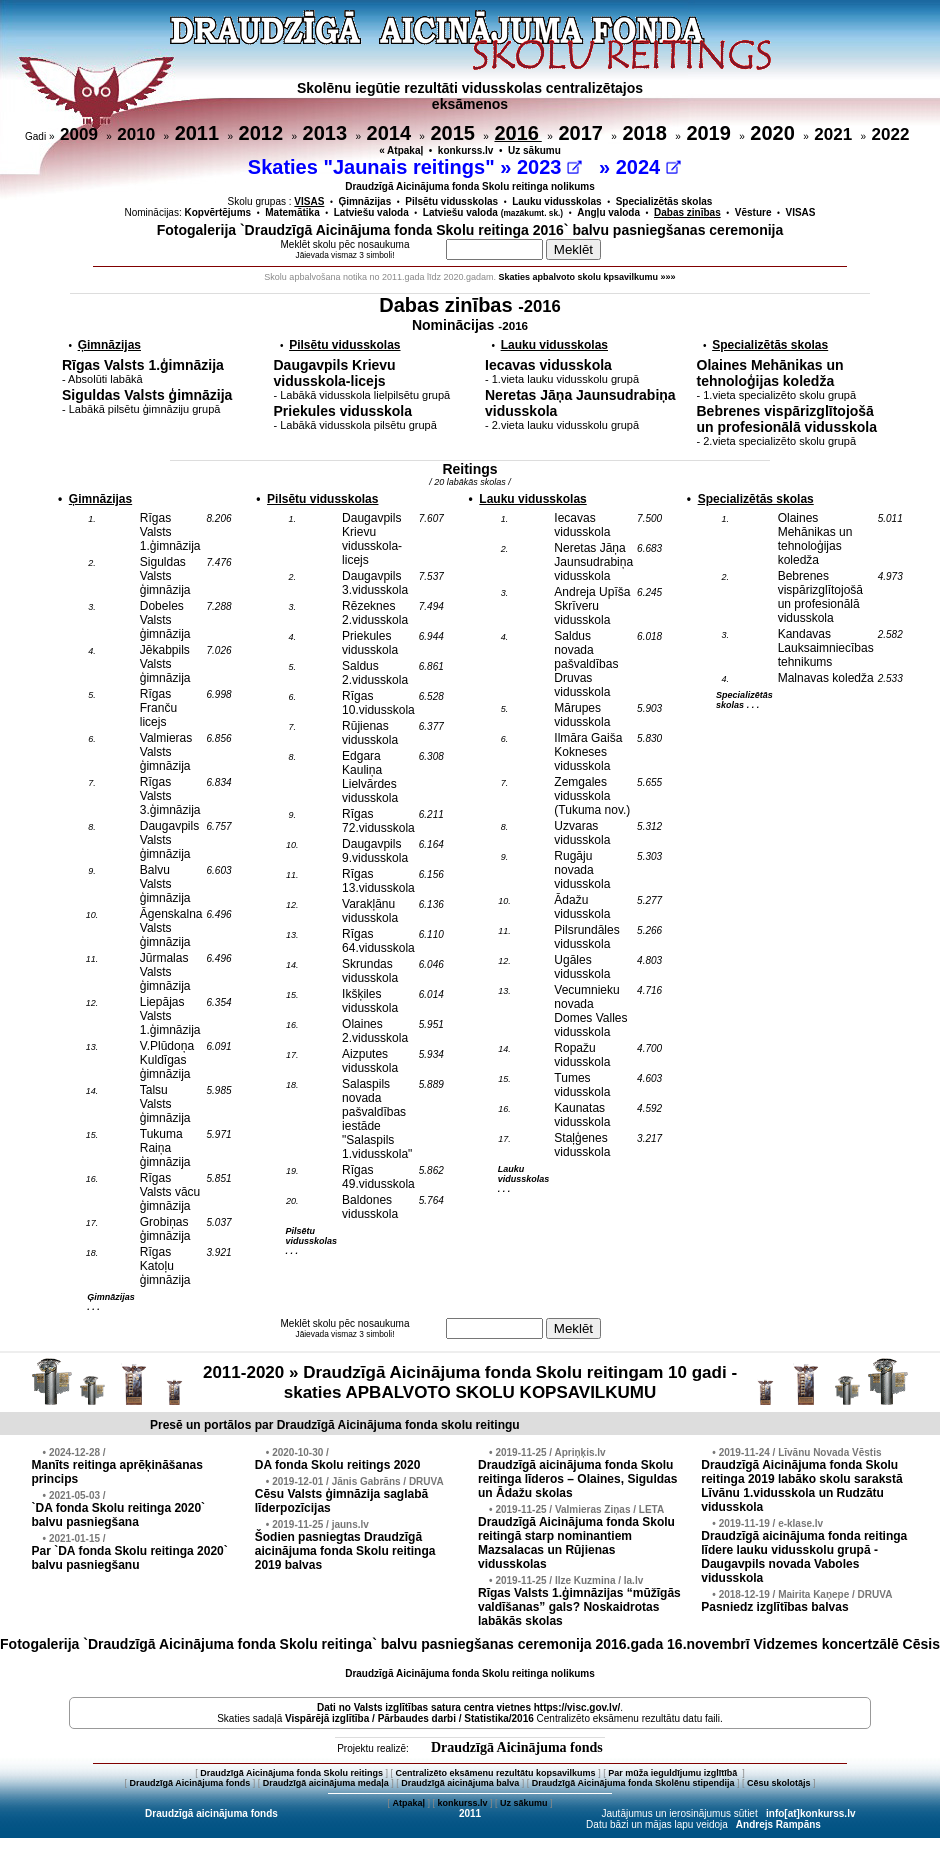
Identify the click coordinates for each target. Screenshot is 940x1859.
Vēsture (753, 212)
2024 (648, 167)
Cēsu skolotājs (779, 1783)
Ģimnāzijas (364, 201)
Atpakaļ (408, 1803)
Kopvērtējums (218, 212)
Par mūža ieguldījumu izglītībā (674, 1773)
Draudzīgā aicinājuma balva (460, 1783)
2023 (549, 167)
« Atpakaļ (401, 150)
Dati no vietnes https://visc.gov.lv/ (468, 1707)
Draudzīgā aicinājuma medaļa (326, 1783)
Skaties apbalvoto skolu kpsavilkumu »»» (587, 277)
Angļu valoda (608, 212)
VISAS (801, 212)
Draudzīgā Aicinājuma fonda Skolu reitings (291, 1773)
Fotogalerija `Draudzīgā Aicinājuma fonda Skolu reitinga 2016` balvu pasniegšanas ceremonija (470, 230)
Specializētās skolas (664, 201)
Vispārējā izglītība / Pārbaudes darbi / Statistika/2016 (409, 1718)
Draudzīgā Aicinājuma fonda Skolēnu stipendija (633, 1783)
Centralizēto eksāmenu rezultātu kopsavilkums (496, 1773)
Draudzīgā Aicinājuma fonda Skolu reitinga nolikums (470, 186)
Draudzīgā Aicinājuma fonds (517, 1747)
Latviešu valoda (371, 212)
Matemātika (292, 212)
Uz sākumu (534, 150)
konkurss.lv (466, 150)
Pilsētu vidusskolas (451, 201)
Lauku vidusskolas (556, 201)
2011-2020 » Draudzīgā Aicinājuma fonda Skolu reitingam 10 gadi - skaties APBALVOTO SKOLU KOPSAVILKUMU (470, 1382)
